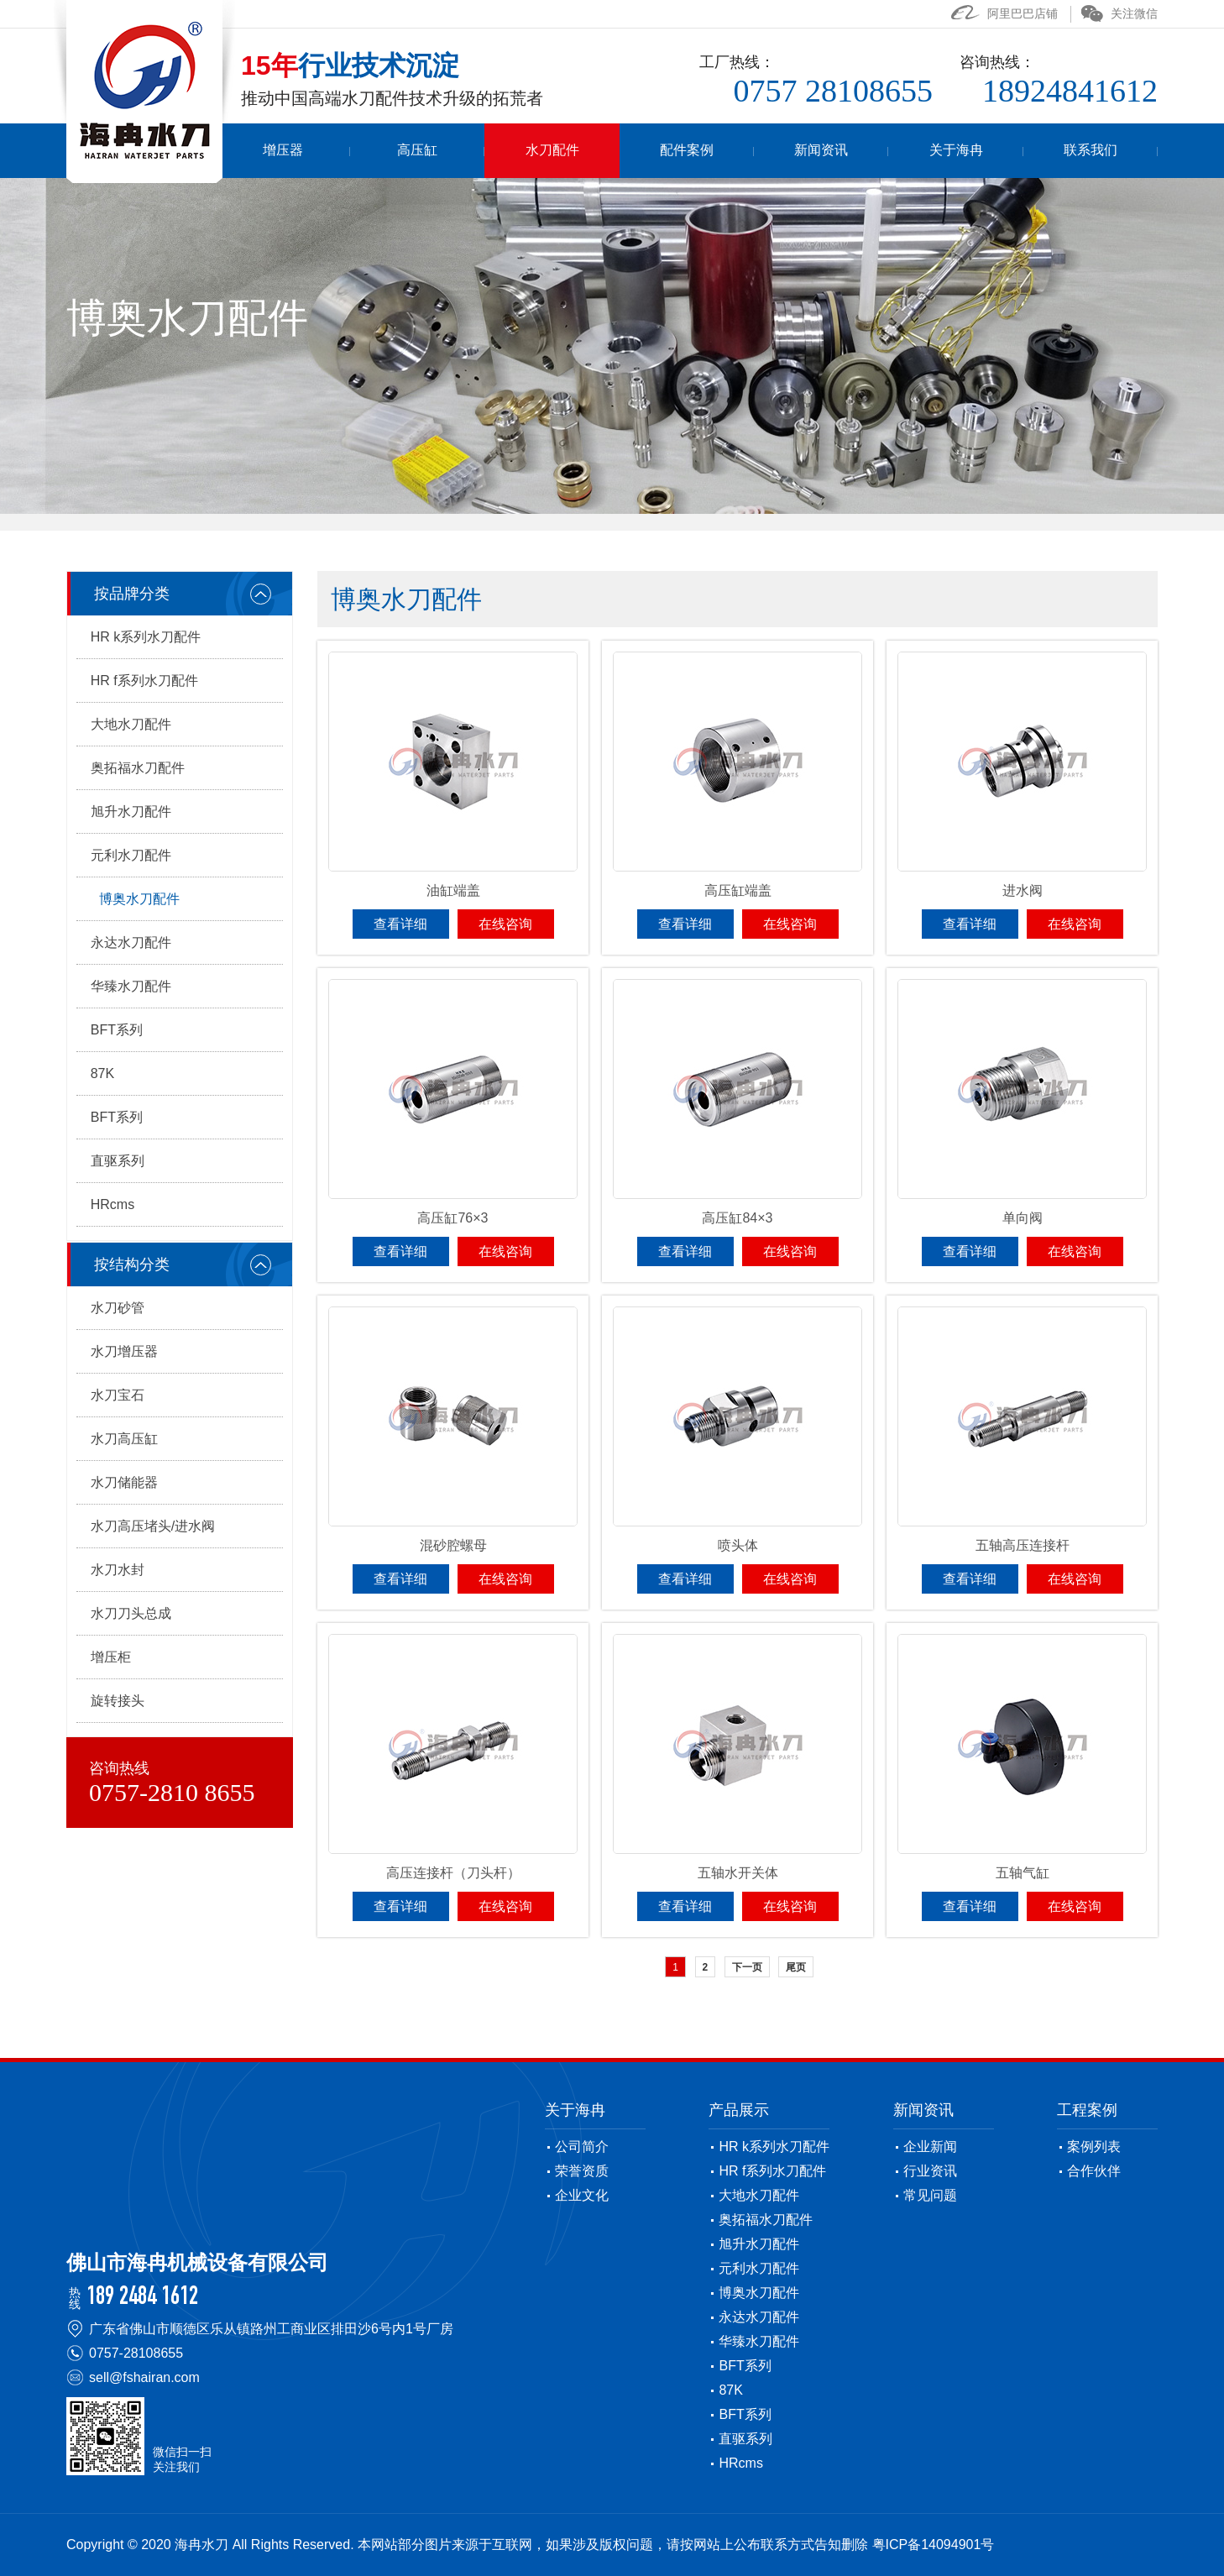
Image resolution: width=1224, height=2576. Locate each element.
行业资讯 (930, 2171)
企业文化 (582, 2195)
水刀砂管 (117, 1308)
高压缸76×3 (452, 1218)
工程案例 (1087, 2110)
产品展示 (739, 2110)
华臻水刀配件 (131, 986)
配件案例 (749, 151)
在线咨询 (505, 924)
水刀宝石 (117, 1395)
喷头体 (738, 1545)
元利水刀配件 (131, 855)
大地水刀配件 (131, 724)
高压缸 (514, 151)
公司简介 (582, 2146)
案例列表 (1094, 2146)
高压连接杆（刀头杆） (453, 1873)
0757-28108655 (136, 2353)
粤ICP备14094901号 (933, 2544)
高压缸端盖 (738, 890)
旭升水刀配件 (131, 811)
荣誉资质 (582, 2171)
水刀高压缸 (124, 1439)
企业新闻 (930, 2146)
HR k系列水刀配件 (146, 637)
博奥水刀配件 (139, 899)
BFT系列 (117, 1030)
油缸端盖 (453, 890)
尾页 (796, 1967)
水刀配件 (631, 151)
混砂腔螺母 (453, 1545)
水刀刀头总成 (131, 1613)
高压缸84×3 (737, 1218)
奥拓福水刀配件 (138, 768)
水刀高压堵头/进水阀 (153, 1526)
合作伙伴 (1094, 2171)
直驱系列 (117, 1161)
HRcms (112, 1204)
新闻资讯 (865, 151)
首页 (281, 151)
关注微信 (1119, 13)
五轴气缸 (1022, 1873)
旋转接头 (117, 1701)
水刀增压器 (124, 1351)
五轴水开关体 (738, 1873)
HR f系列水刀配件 (144, 680)
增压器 (398, 151)
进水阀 (1022, 890)
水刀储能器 (124, 1482)
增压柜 (111, 1657)
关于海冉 (982, 151)
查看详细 (400, 924)
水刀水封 (117, 1570)
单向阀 (1022, 1218)
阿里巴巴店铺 (1004, 13)
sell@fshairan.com (144, 2377)
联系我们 (1099, 151)
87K (102, 1073)
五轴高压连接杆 (1023, 1545)
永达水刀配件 (131, 942)
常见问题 (930, 2195)
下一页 (747, 1967)
